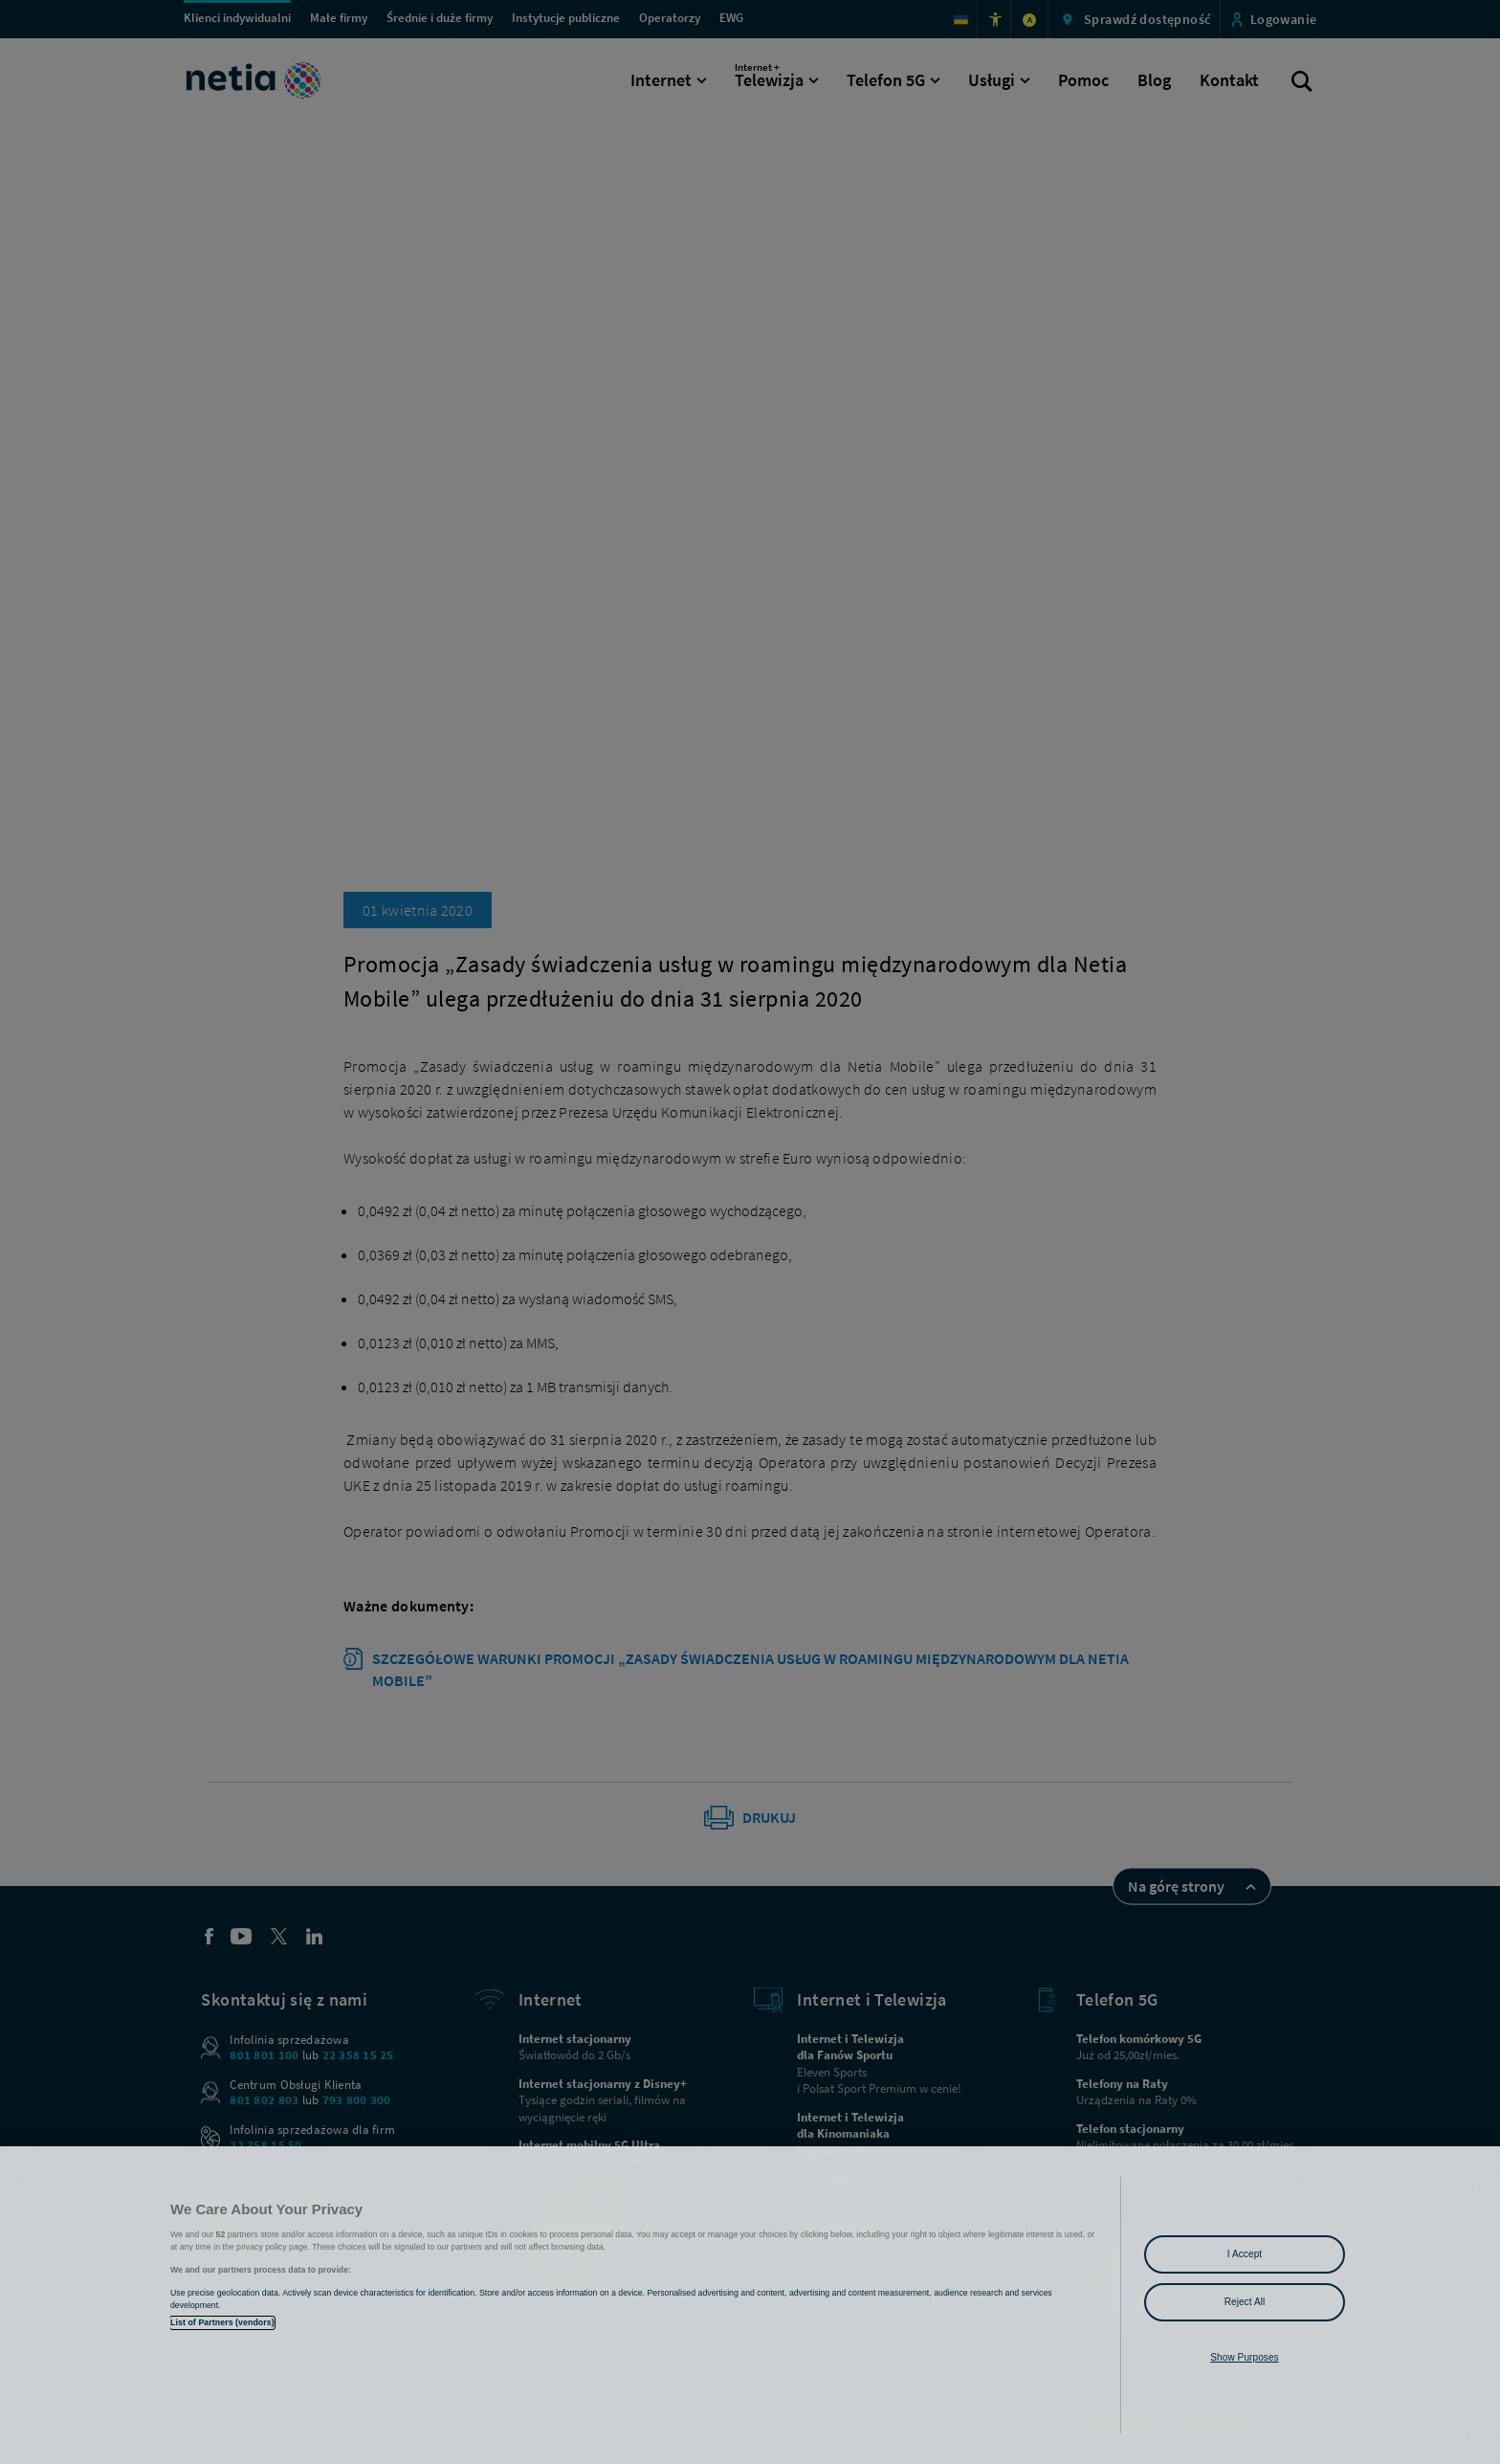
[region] (750, 2305)
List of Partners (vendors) (222, 2322)
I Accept (1244, 2254)
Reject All (1245, 2302)
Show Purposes (1244, 2357)
